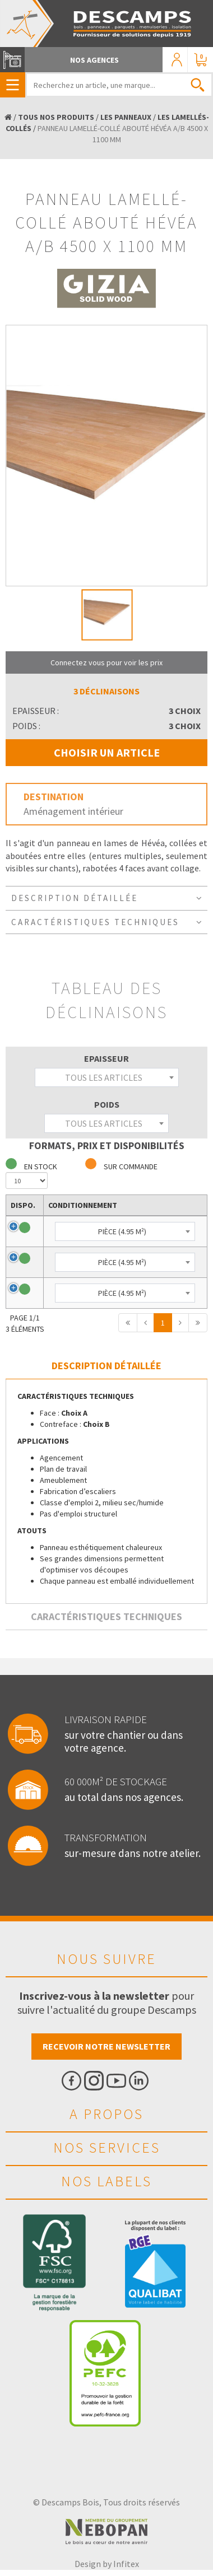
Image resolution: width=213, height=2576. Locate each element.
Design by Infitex (107, 2563)
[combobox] (107, 1077)
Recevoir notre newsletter (106, 2046)
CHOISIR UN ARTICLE (107, 752)
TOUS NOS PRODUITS (56, 117)
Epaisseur (106, 1058)
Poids (106, 1104)
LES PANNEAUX (125, 117)
